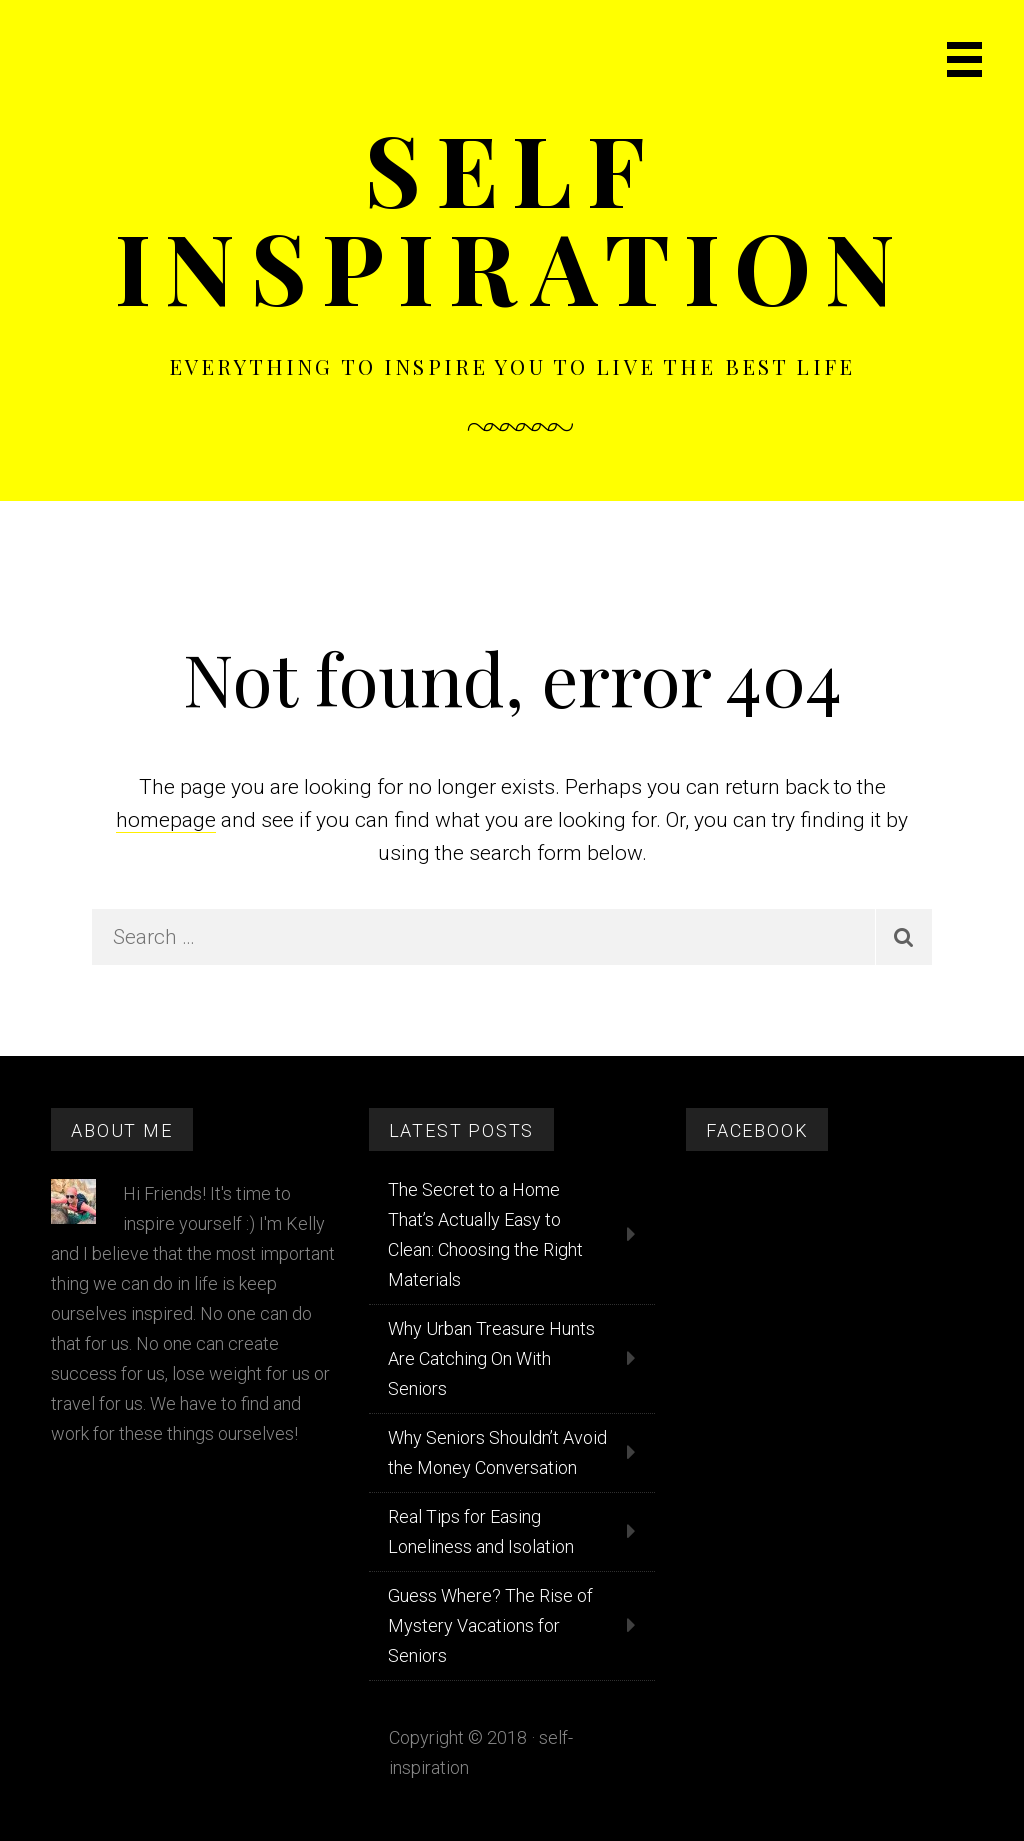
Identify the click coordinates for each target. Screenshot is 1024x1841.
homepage (166, 820)
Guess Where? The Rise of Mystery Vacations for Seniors (490, 1625)
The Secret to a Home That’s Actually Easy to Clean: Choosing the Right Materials (485, 1234)
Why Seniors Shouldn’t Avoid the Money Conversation (497, 1452)
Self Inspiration (512, 216)
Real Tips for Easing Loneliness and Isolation (481, 1531)
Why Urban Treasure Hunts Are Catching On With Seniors (491, 1358)
